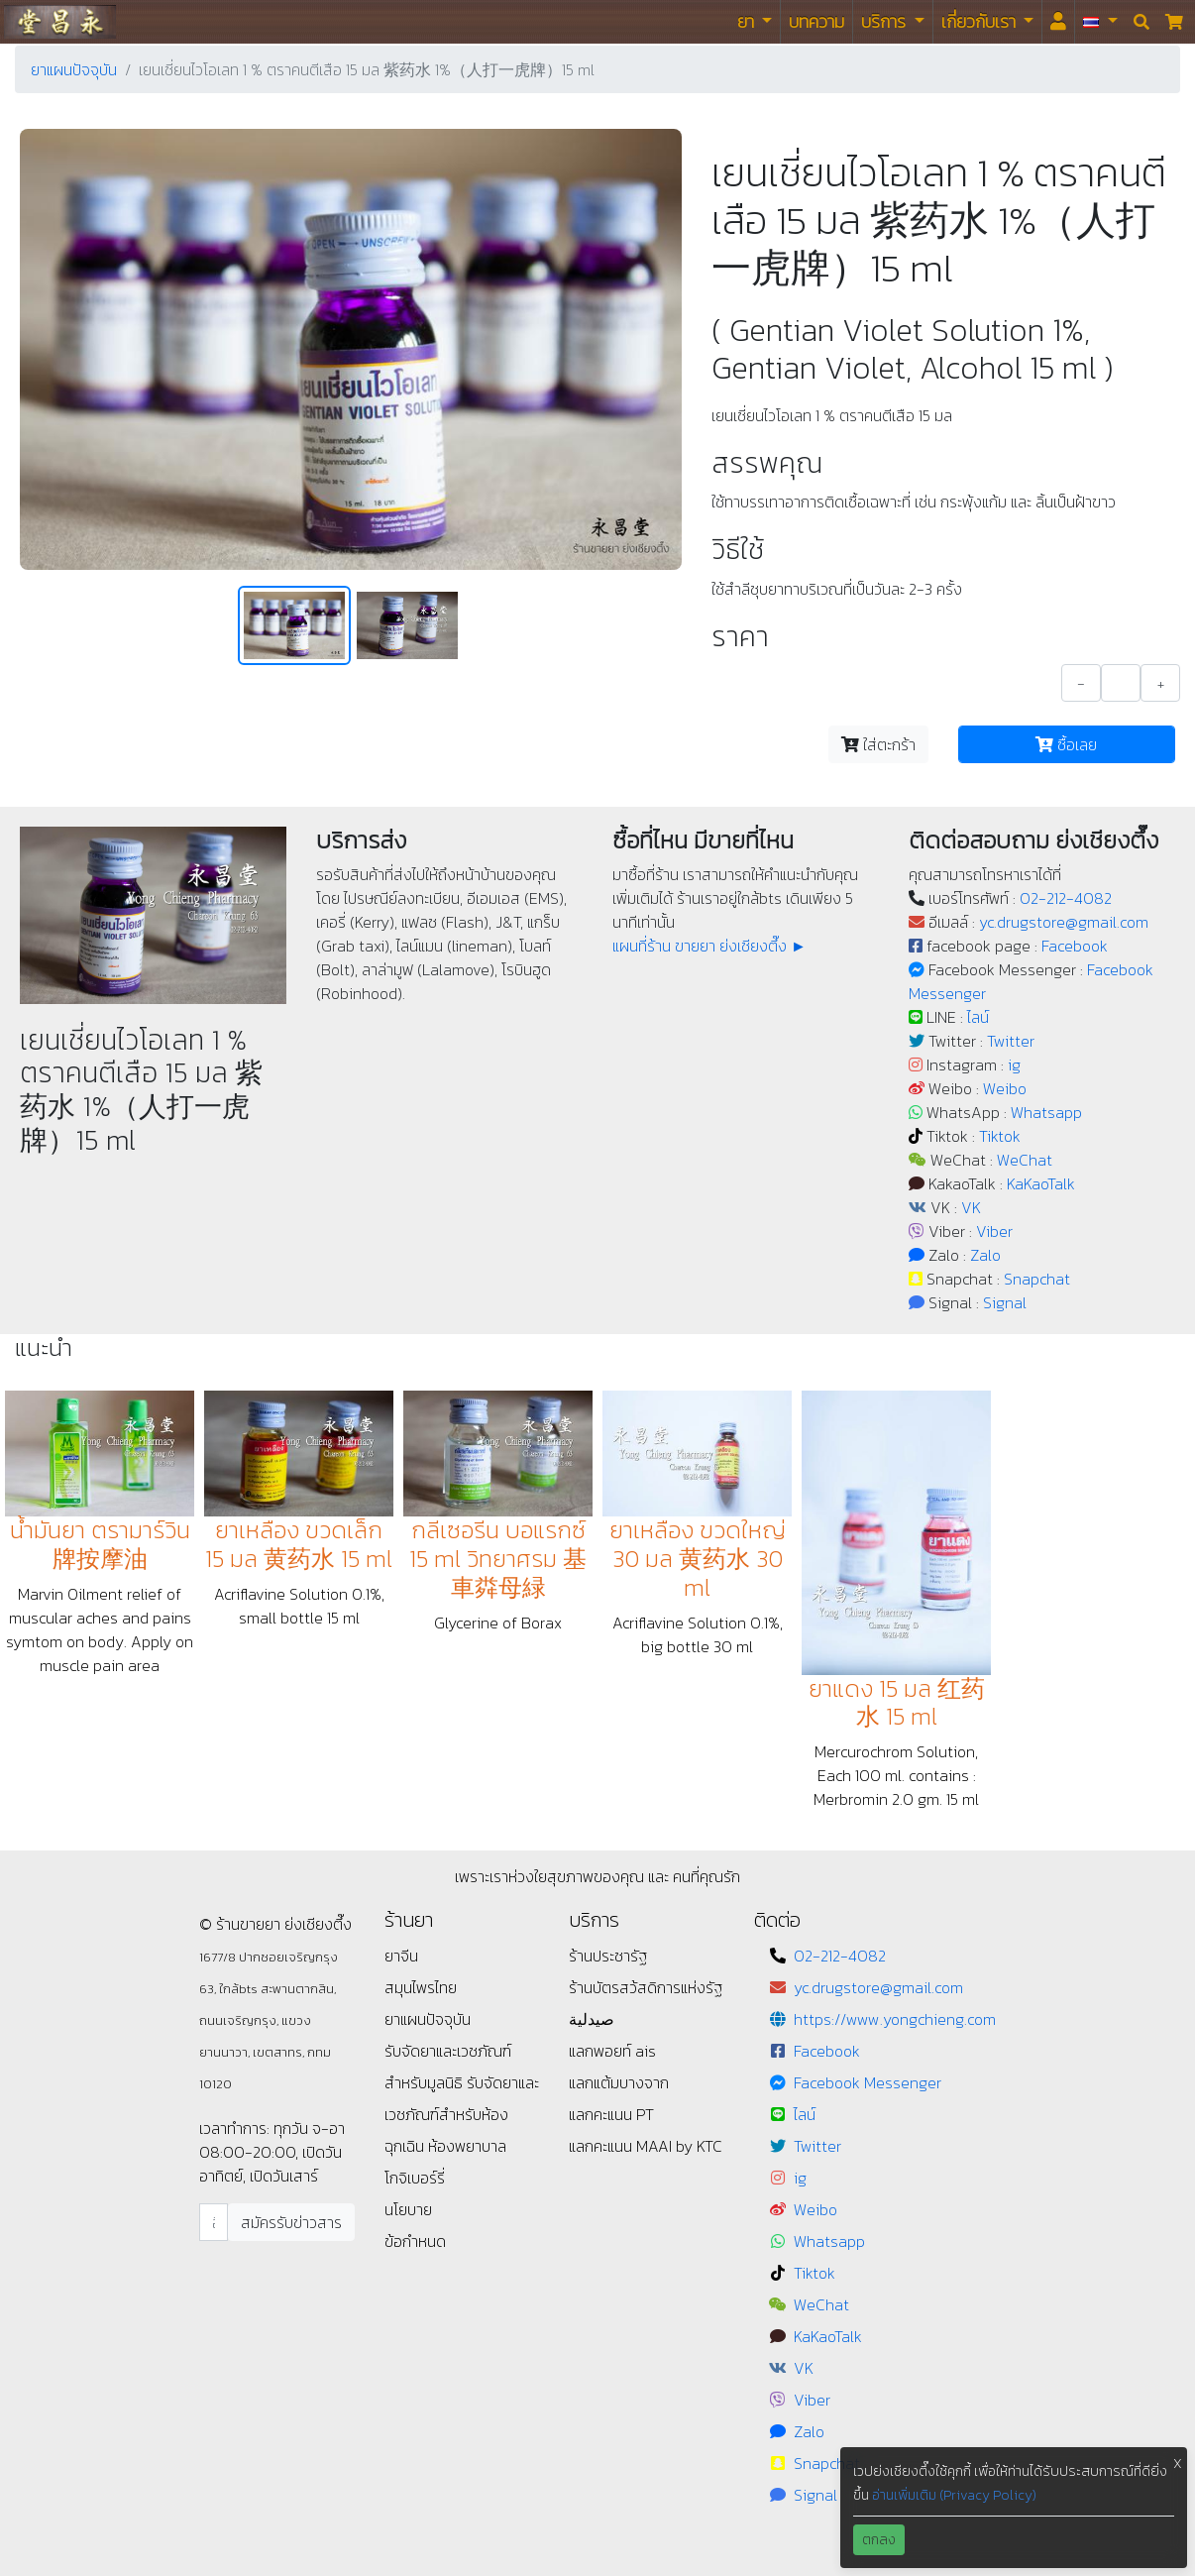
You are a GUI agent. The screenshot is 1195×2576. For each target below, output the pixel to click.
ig (1014, 1064)
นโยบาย (408, 2209)
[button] (1100, 22)
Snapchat (1037, 1278)
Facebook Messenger (867, 2082)
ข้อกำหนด (415, 2241)
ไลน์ (978, 1017)
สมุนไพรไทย (420, 1987)
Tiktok (1000, 1136)
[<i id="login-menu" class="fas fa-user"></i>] (1058, 22)
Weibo (1005, 1088)
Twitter (1010, 1041)
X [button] (1177, 2463)
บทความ (816, 21)
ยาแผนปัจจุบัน (74, 69)
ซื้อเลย (1066, 744)
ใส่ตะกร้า (878, 744)
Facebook (1074, 945)
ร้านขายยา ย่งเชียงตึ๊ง (60, 21)
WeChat (1024, 1160)
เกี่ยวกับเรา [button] (980, 21)
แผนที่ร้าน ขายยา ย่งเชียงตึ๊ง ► (709, 945)
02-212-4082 (1066, 898)
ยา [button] (747, 21)
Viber (994, 1231)
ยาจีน (401, 1955)
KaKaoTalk (1041, 1183)
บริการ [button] (885, 21)
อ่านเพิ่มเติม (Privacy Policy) (954, 2495)
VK (971, 1207)
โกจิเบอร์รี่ (414, 2177)
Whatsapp (1046, 1112)
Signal (1005, 1302)
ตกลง (879, 2539)
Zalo (985, 1255)
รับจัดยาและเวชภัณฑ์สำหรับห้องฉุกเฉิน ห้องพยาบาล (461, 2114)
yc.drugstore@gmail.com (1063, 922)
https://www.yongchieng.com (895, 2019)
